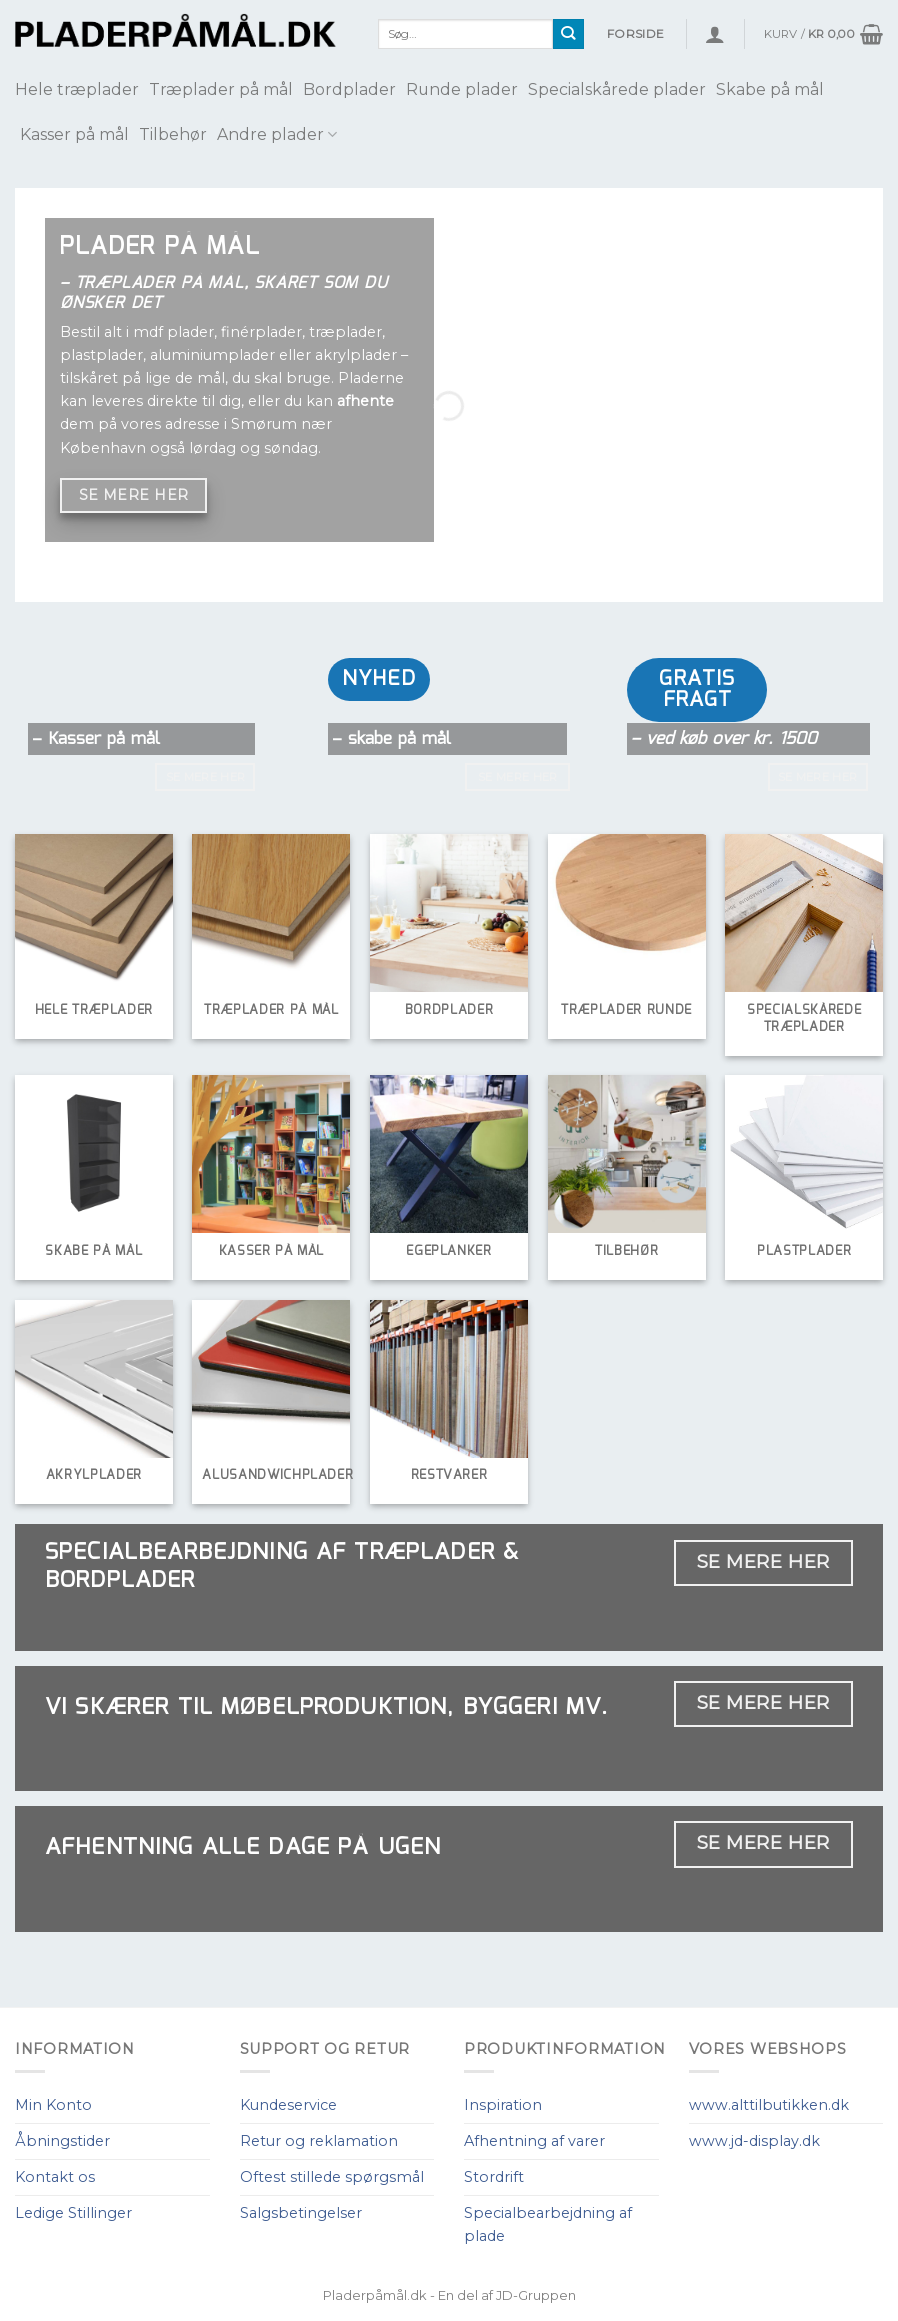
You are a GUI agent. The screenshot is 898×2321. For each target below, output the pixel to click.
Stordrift (494, 2177)
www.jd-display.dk (754, 2141)
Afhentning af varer (534, 2141)
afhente (365, 401)
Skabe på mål (770, 89)
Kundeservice (288, 2105)
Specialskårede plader (617, 89)
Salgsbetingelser (301, 2213)
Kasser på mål (74, 134)
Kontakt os (55, 2177)
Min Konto (53, 2105)
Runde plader (462, 89)
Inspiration (503, 2105)
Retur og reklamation (319, 2141)
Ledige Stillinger (73, 2213)
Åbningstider (62, 2141)
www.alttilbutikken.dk (769, 2105)
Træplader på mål (221, 89)
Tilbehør (173, 134)
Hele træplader (77, 89)
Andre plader (277, 134)
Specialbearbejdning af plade (548, 2224)
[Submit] (568, 34)
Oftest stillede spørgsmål (332, 2177)
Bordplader (349, 89)
